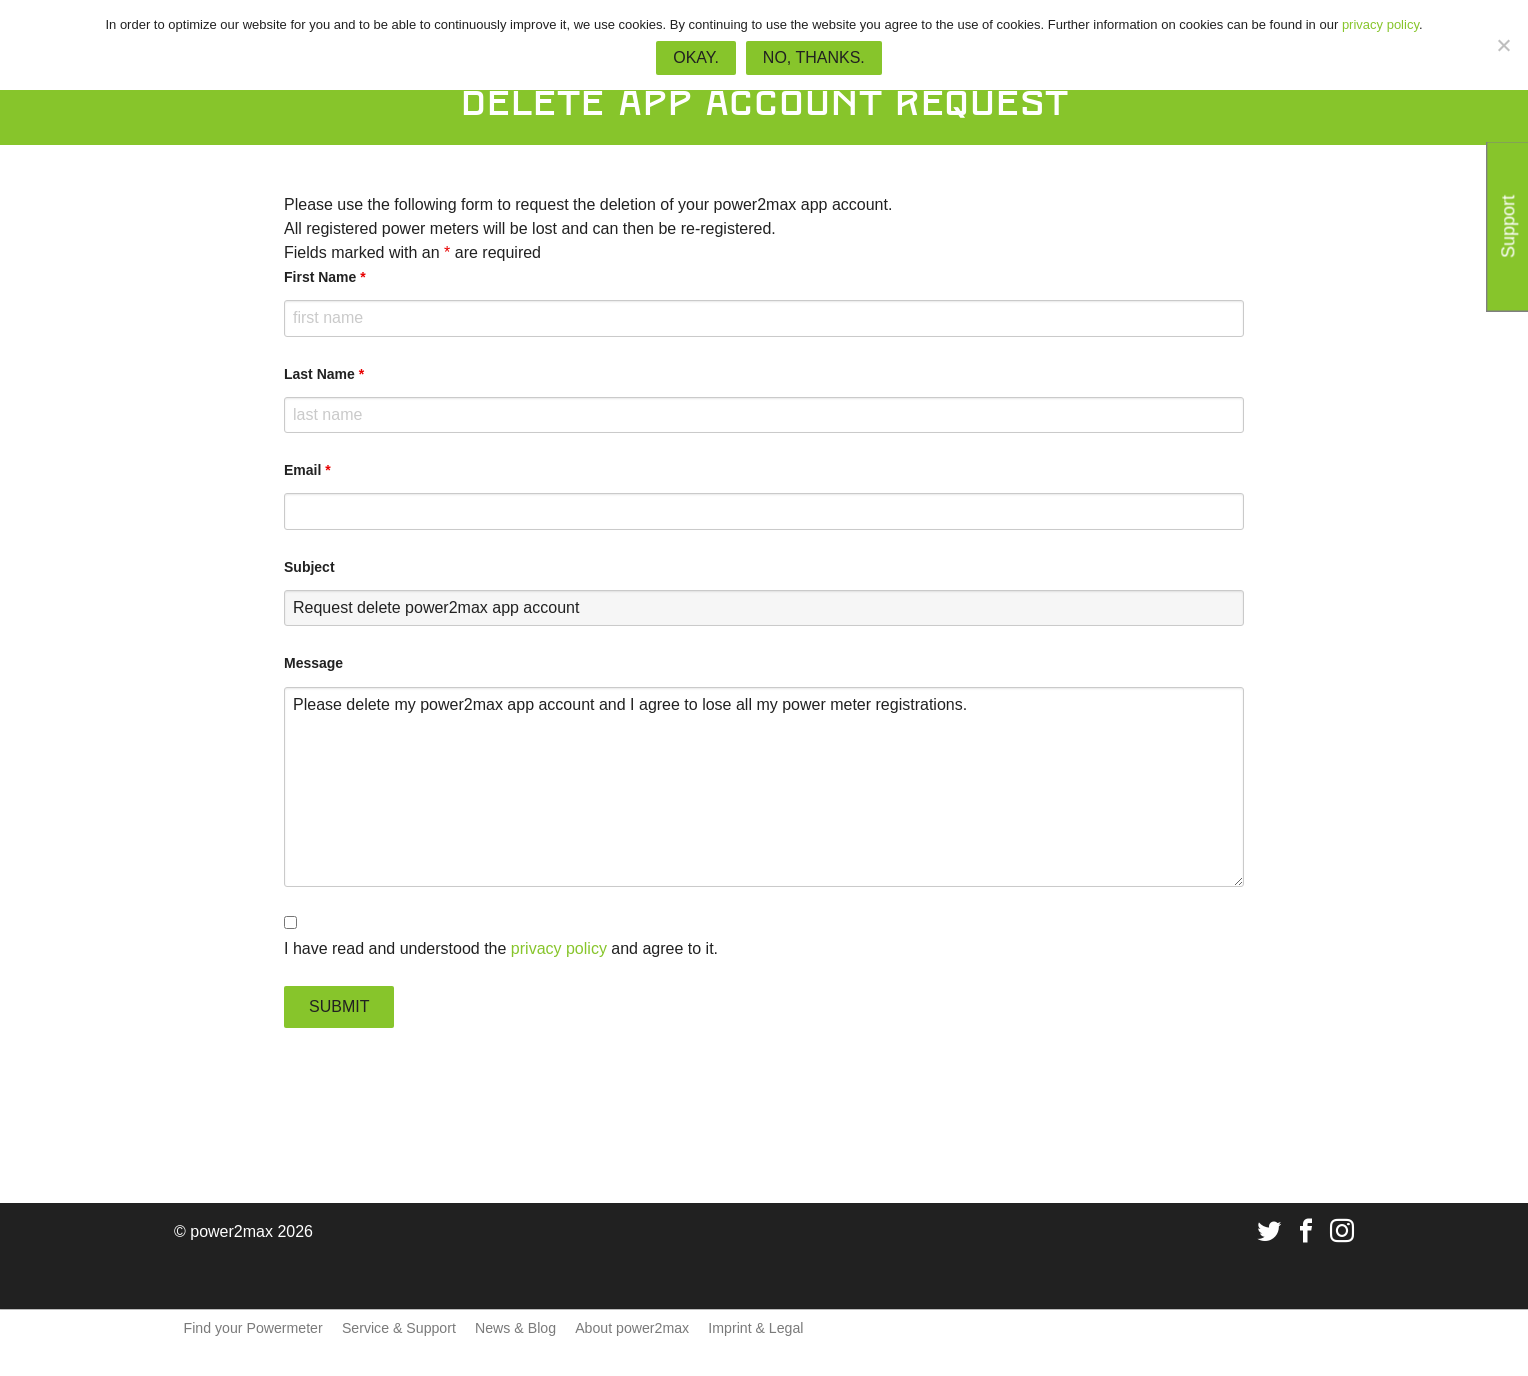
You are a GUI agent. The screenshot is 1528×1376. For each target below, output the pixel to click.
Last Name (324, 374)
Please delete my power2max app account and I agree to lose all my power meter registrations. (764, 787)
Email (307, 470)
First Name (325, 277)
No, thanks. (814, 57)
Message (313, 663)
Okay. (696, 57)
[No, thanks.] (1503, 45)
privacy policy (559, 948)
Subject (309, 567)
